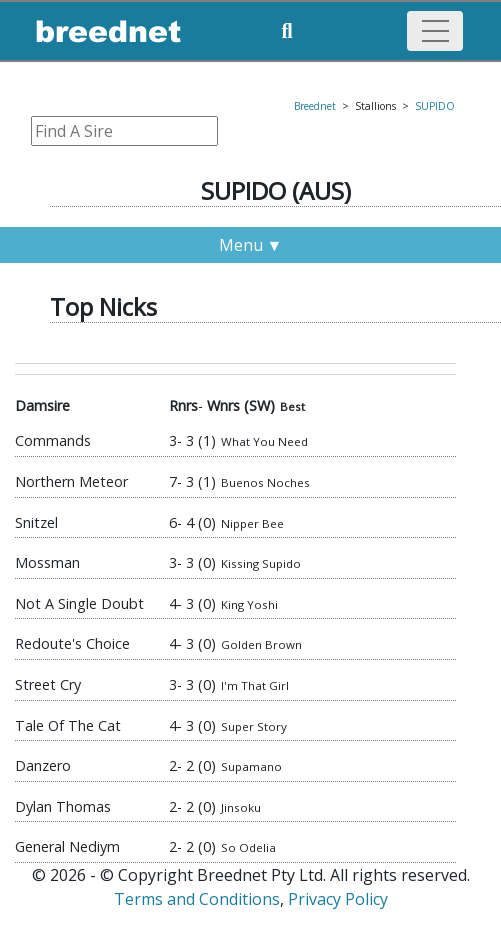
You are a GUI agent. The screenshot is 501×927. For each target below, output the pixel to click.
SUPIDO (435, 106)
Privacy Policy (338, 899)
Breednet (315, 106)
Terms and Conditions (197, 899)
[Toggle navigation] (435, 31)
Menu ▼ (251, 245)
